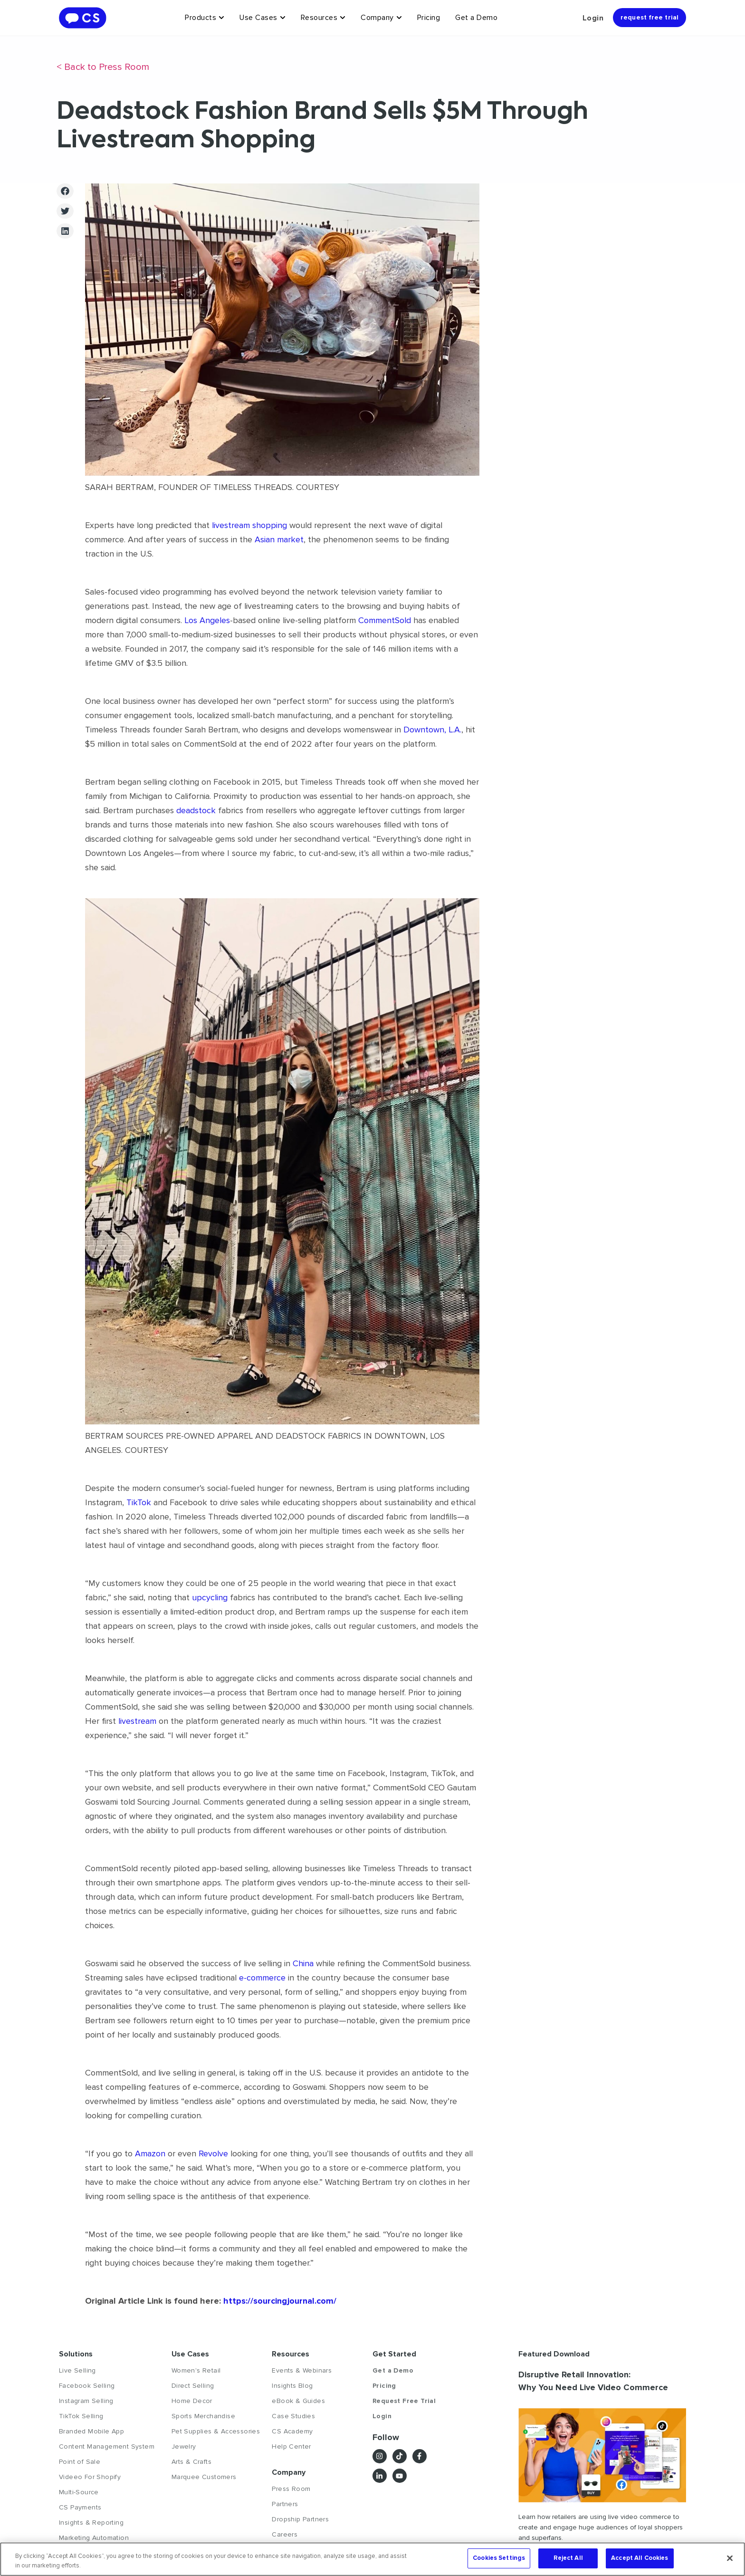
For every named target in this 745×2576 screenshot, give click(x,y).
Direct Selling (193, 2386)
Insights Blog (292, 2386)
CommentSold (384, 620)
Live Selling (77, 2370)
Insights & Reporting (91, 2522)
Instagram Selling (86, 2401)
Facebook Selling (87, 2386)
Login (593, 18)
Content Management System (106, 2446)
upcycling (210, 1597)
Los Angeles (207, 620)
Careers (284, 2534)
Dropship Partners (300, 2519)
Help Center (291, 2446)
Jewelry (184, 2446)
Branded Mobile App (91, 2431)
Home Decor (192, 2401)
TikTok (138, 1502)
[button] (65, 191)
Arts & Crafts (191, 2462)
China (303, 1963)
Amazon (150, 2153)
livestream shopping (249, 525)
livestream (137, 1721)
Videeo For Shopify (90, 2477)
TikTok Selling (81, 2416)
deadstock (196, 810)
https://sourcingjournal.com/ (278, 2301)
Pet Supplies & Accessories (216, 2431)
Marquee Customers (204, 2477)
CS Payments (80, 2507)
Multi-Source (79, 2492)
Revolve (213, 2153)
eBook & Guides (298, 2401)
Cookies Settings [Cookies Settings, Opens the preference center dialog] (499, 2558)
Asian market (279, 539)
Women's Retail (196, 2370)
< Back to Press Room (103, 67)
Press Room (291, 2489)
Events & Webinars (302, 2370)
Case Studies (293, 2416)
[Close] (729, 2557)
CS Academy (292, 2431)
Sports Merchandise (203, 2416)
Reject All (568, 2558)
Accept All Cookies (639, 2558)
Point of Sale (79, 2462)
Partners (285, 2504)
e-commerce (262, 1977)
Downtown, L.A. (432, 729)
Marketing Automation (94, 2538)
